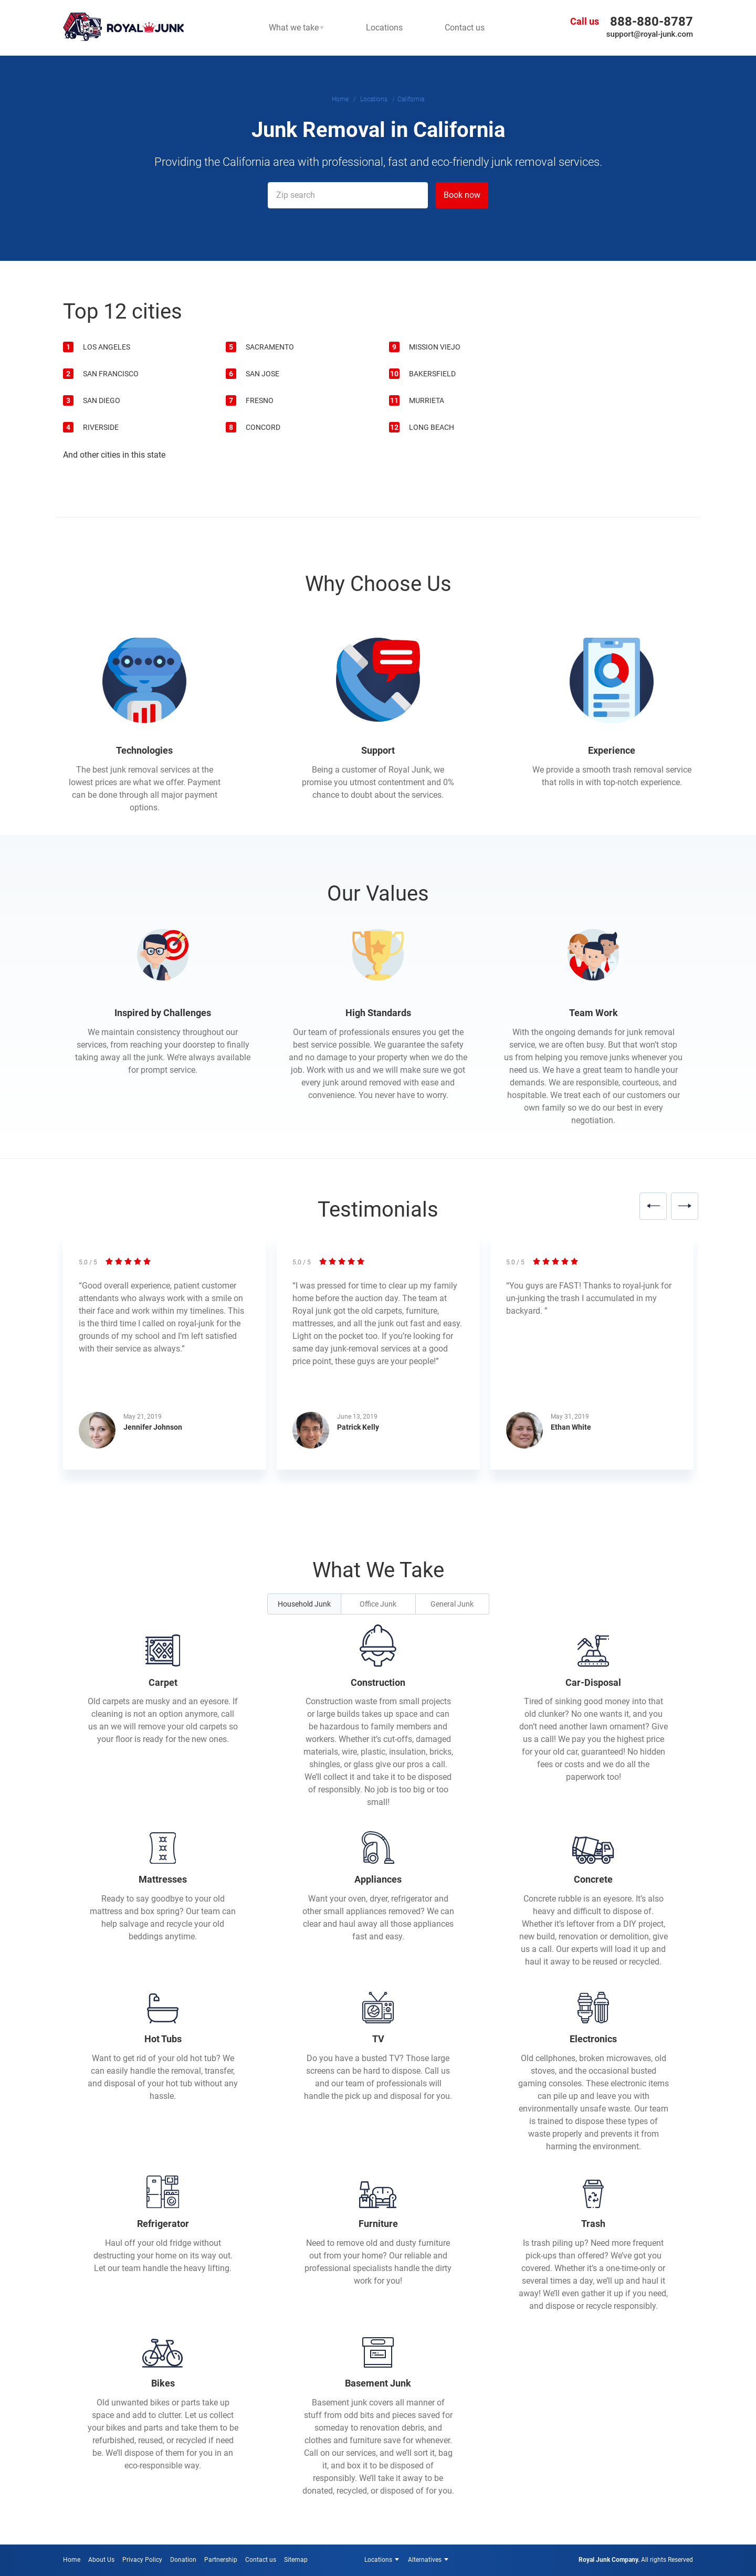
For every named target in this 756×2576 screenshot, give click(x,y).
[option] (164, 1359)
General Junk (452, 1604)
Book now (462, 195)
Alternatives (425, 2559)
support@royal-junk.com (649, 34)
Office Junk (378, 1604)
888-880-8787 (651, 21)
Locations (378, 2559)
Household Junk (304, 1604)
